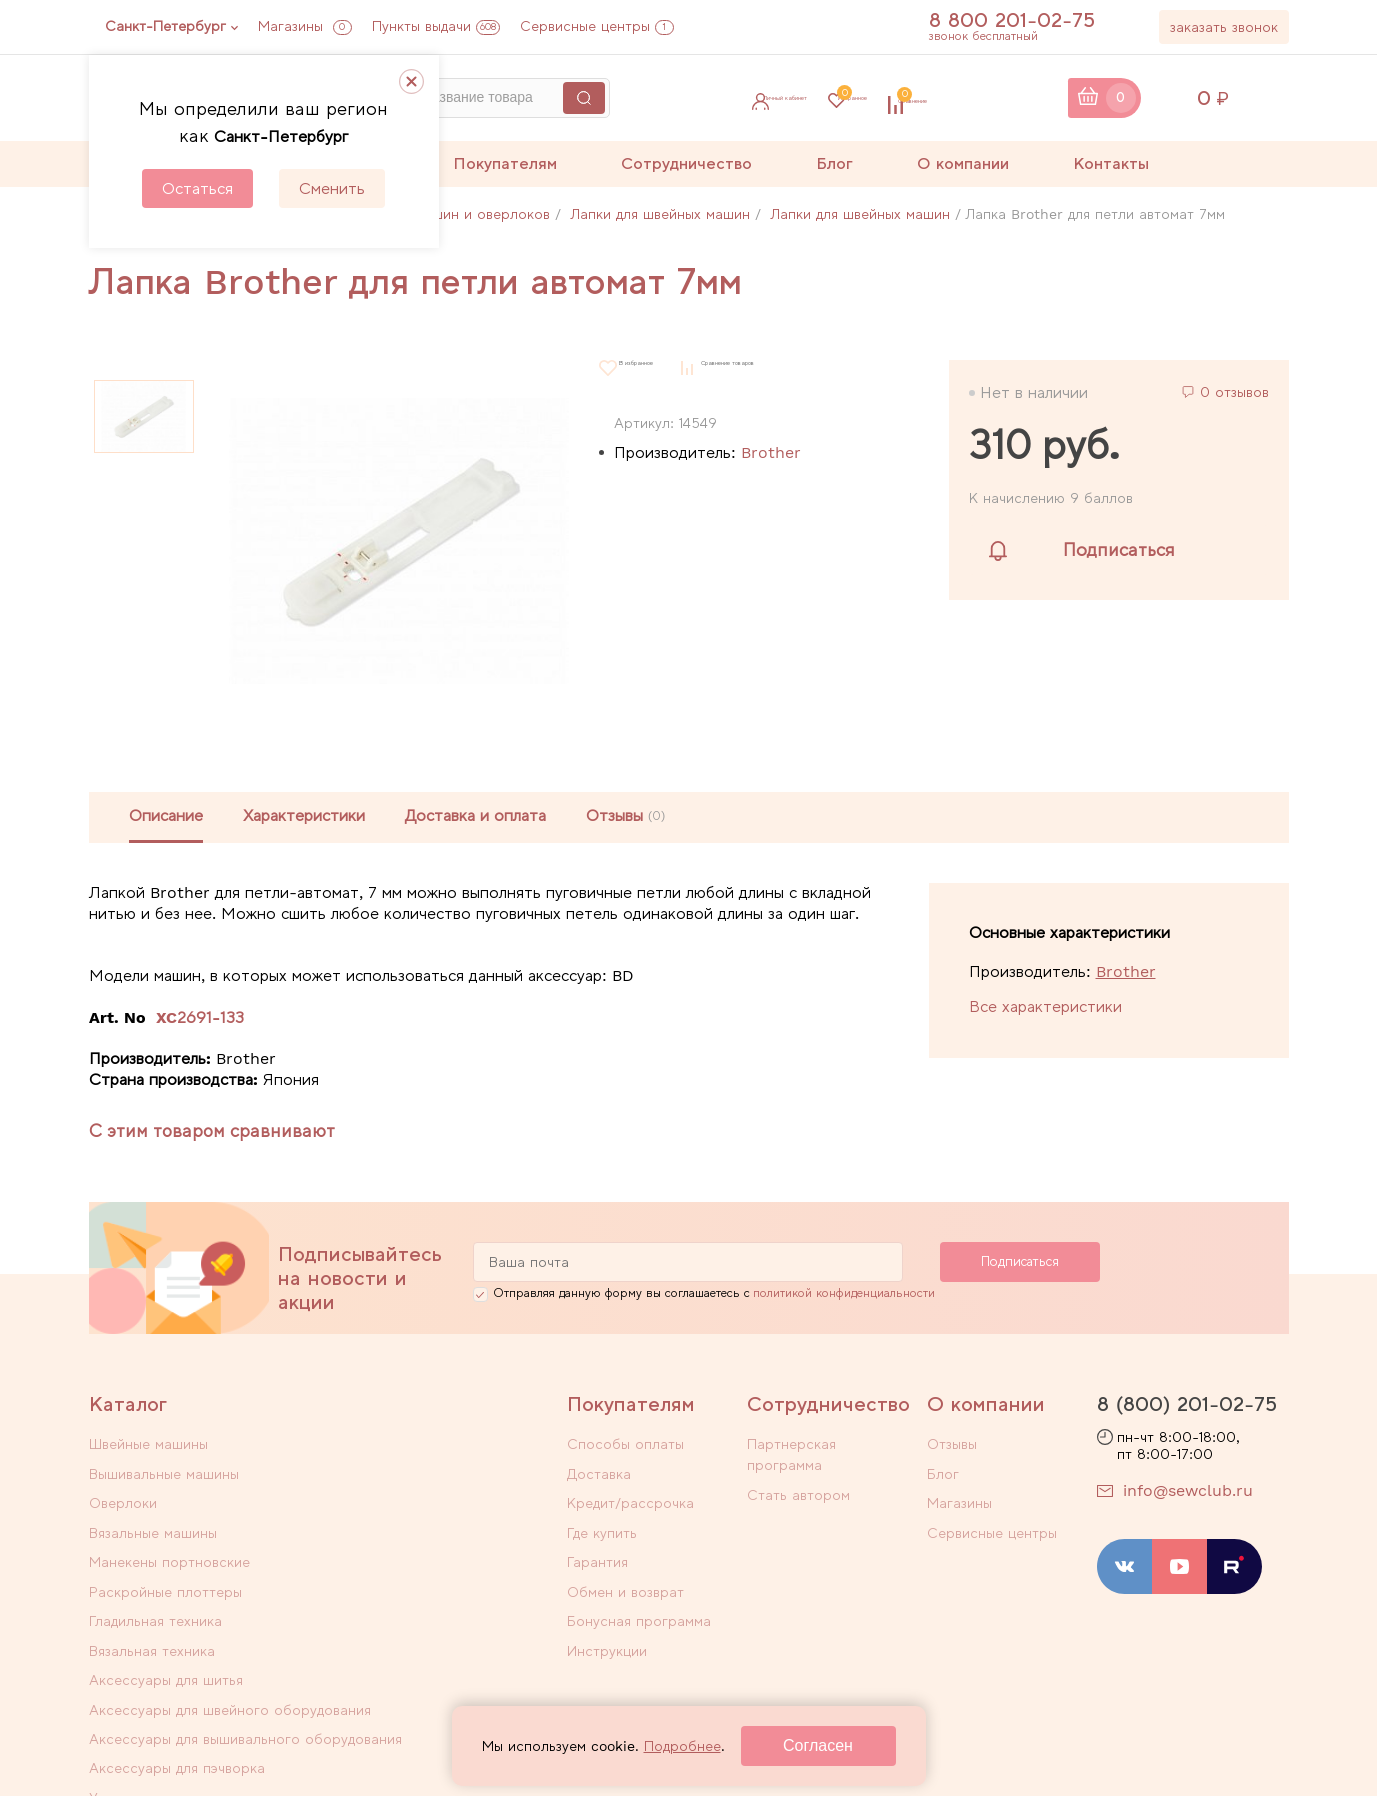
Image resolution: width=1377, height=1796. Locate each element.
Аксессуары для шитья (166, 1551)
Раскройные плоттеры (399, 1499)
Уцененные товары (152, 1645)
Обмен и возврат (625, 1577)
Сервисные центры (597, 26)
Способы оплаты (625, 1447)
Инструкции (607, 1629)
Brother (771, 452)
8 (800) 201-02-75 (1187, 1407)
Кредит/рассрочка (630, 1499)
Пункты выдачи (436, 26)
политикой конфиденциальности (844, 1296)
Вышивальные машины (398, 1447)
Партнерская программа (831, 1447)
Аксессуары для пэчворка (411, 1598)
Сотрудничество (686, 163)
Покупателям (505, 163)
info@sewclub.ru (1188, 1492)
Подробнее (682, 1746)
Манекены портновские (169, 1499)
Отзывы (952, 1447)
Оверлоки (123, 1473)
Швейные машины (148, 1447)
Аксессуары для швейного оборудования (413, 1561)
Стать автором (798, 1473)
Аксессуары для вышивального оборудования (194, 1608)
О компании (963, 163)
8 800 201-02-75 (1023, 20)
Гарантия (597, 1551)
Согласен (818, 1745)
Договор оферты (974, 1743)
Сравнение (1005, 98)
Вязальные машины (387, 1473)
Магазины (305, 26)
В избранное (662, 367)
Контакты (1111, 163)
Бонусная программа (639, 1603)
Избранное (870, 98)
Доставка (599, 1473)
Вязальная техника (386, 1525)
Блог (834, 163)
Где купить (602, 1525)
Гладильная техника (155, 1525)
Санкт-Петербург (165, 26)
